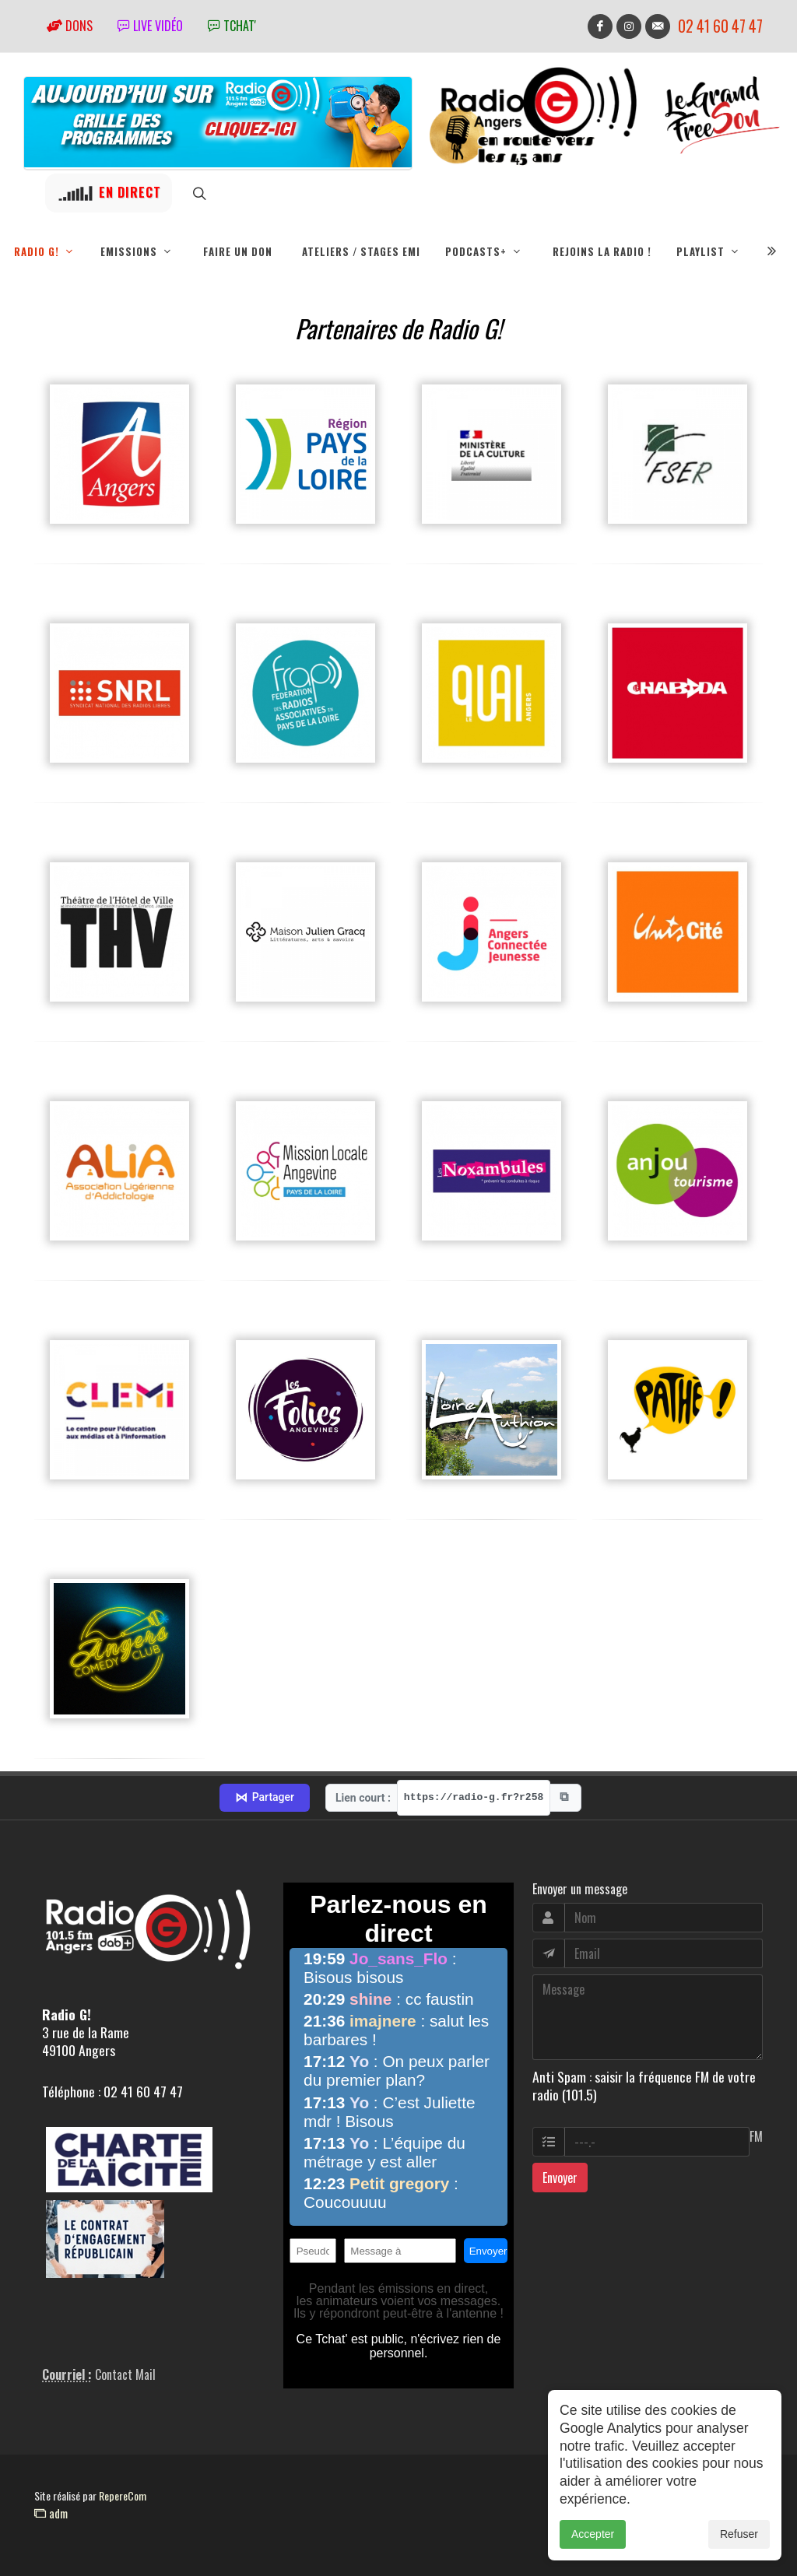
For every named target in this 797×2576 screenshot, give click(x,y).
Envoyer (560, 2177)
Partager (264, 1798)
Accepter (592, 2534)
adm (51, 2513)
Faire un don (237, 251)
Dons (70, 25)
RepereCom (122, 2495)
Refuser (739, 2534)
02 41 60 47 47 (720, 26)
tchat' (232, 25)
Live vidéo (150, 25)
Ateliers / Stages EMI (361, 251)
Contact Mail (125, 2374)
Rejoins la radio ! (602, 251)
